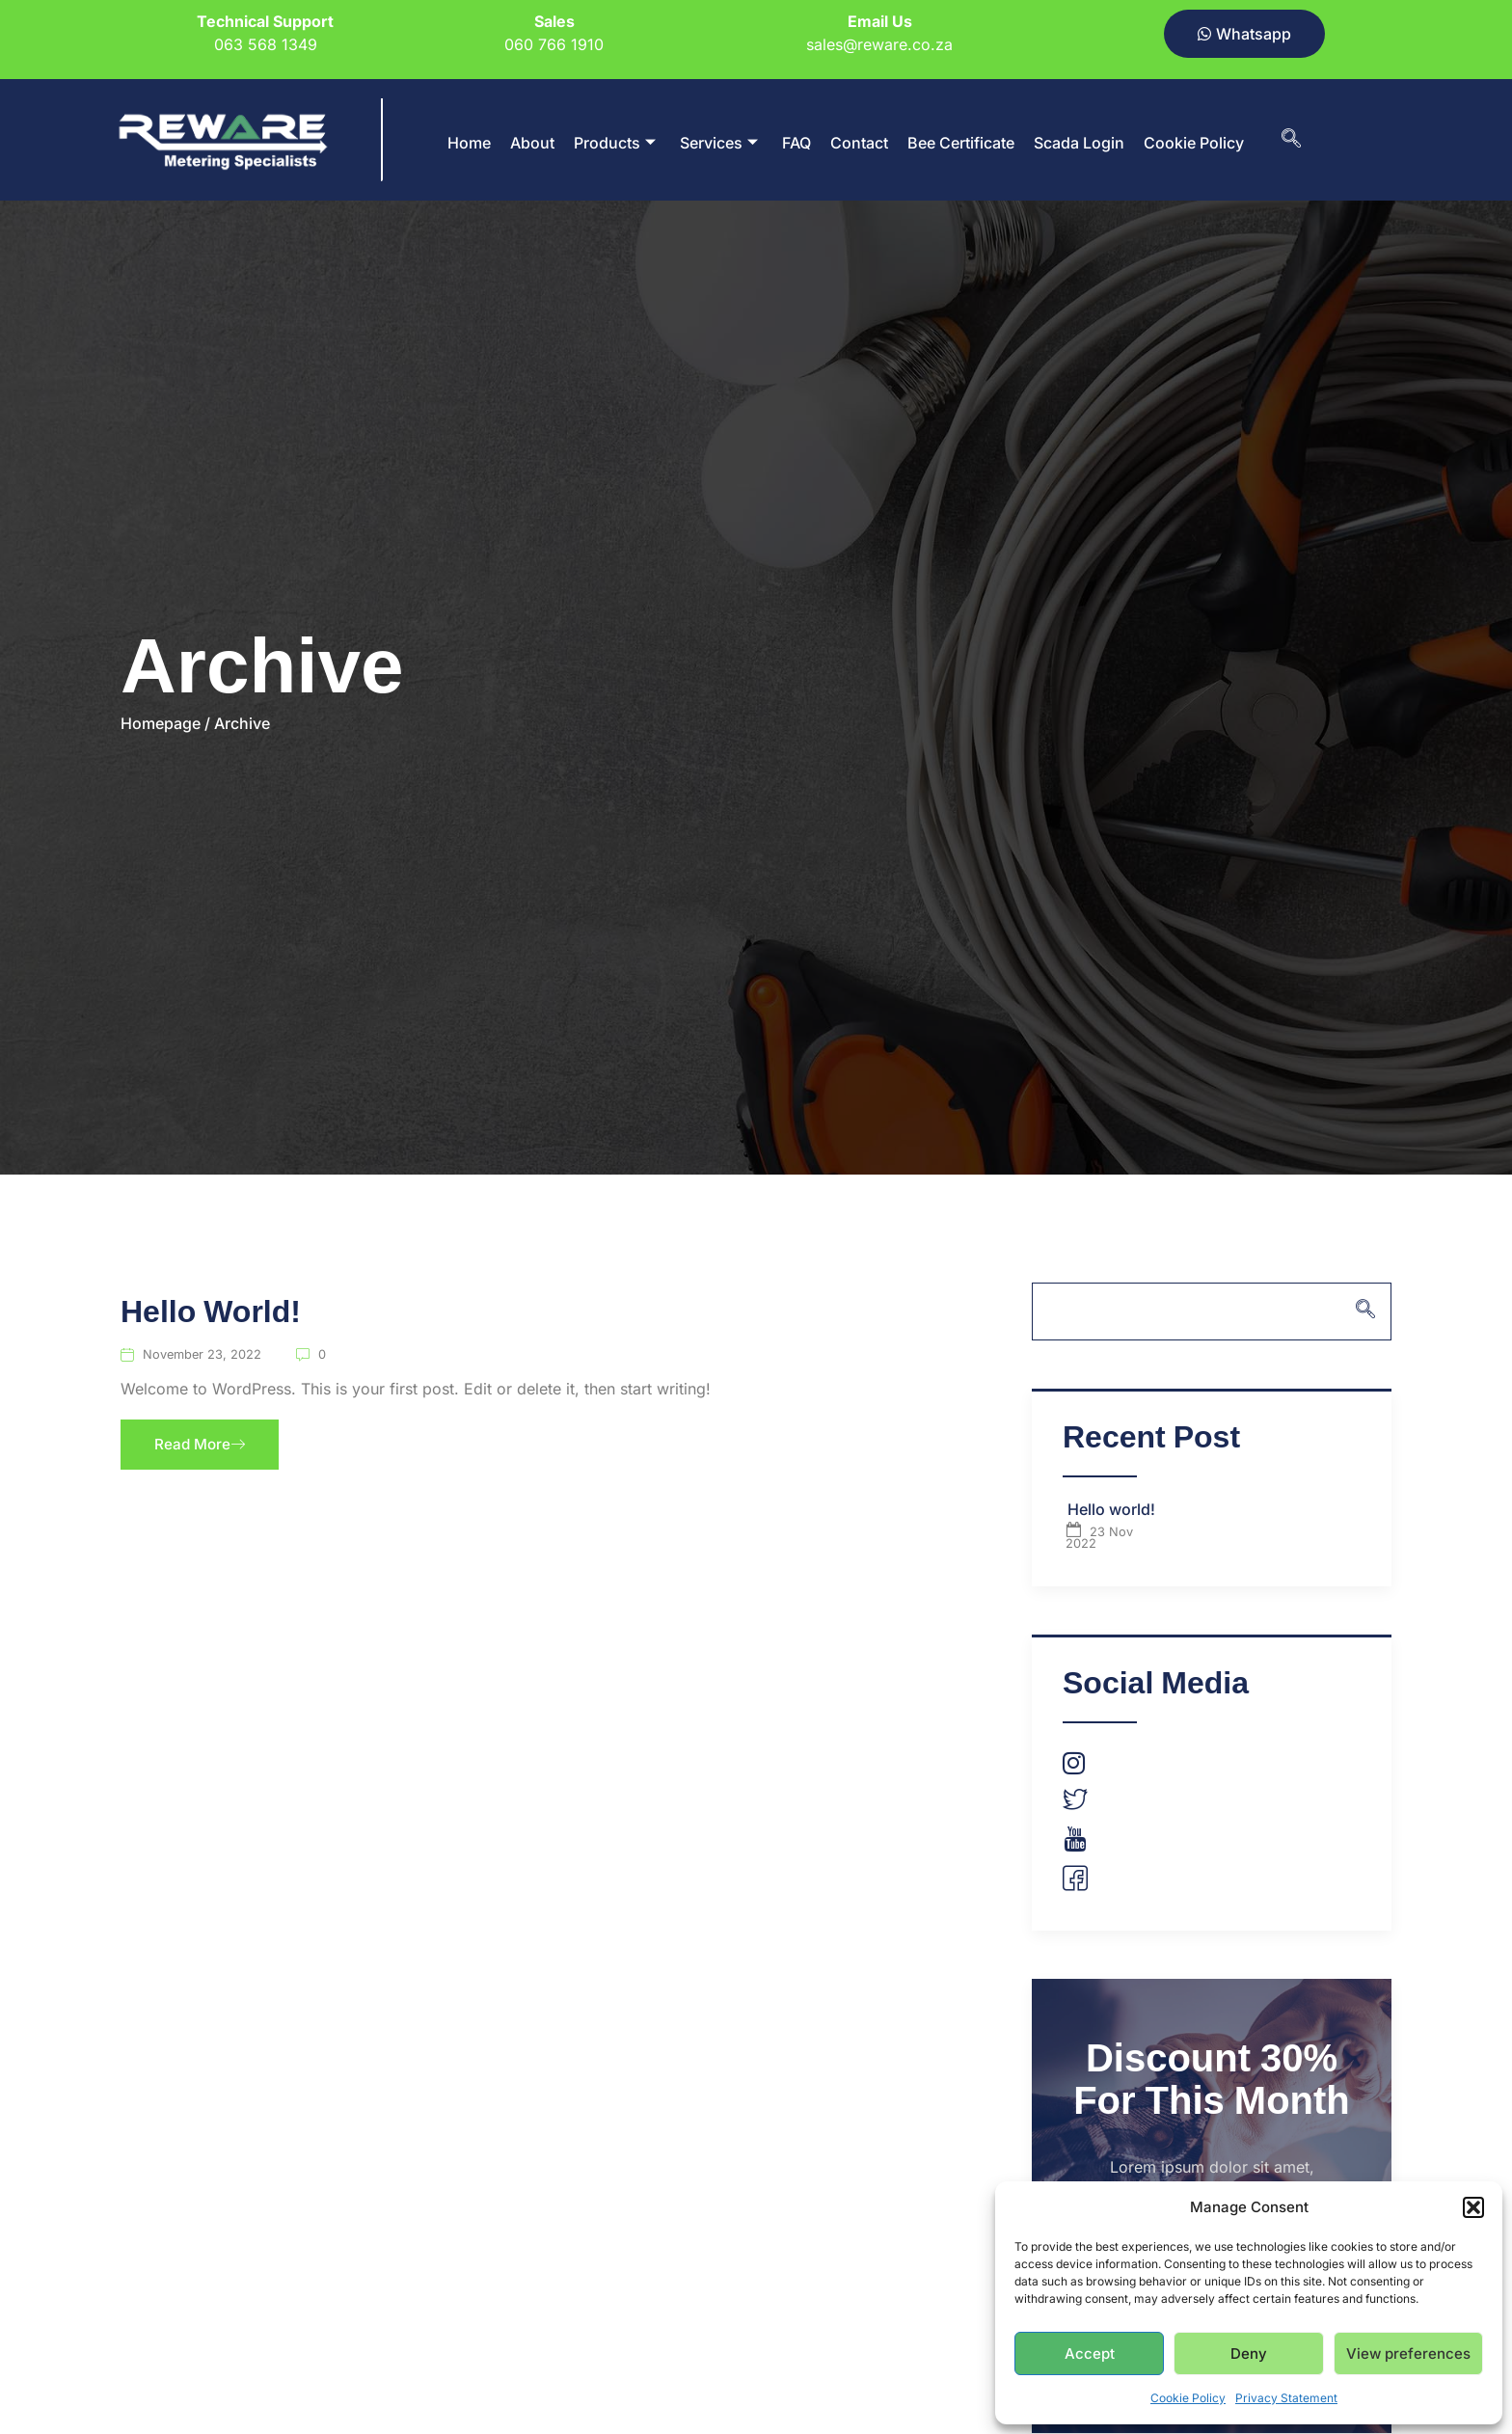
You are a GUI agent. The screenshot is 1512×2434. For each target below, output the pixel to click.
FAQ (796, 142)
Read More (201, 1445)
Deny (1248, 2353)
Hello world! (211, 1314)
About (532, 142)
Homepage (161, 723)
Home (469, 142)
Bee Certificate (960, 142)
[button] (1473, 2207)
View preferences (1408, 2353)
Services (719, 142)
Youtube (1112, 1843)
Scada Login (1079, 142)
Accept (1090, 2353)
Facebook (1118, 1883)
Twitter (1107, 1803)
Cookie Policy (1188, 2398)
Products (615, 142)
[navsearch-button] (1291, 140)
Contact (859, 142)
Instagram (1117, 1764)
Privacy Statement (1286, 2398)
